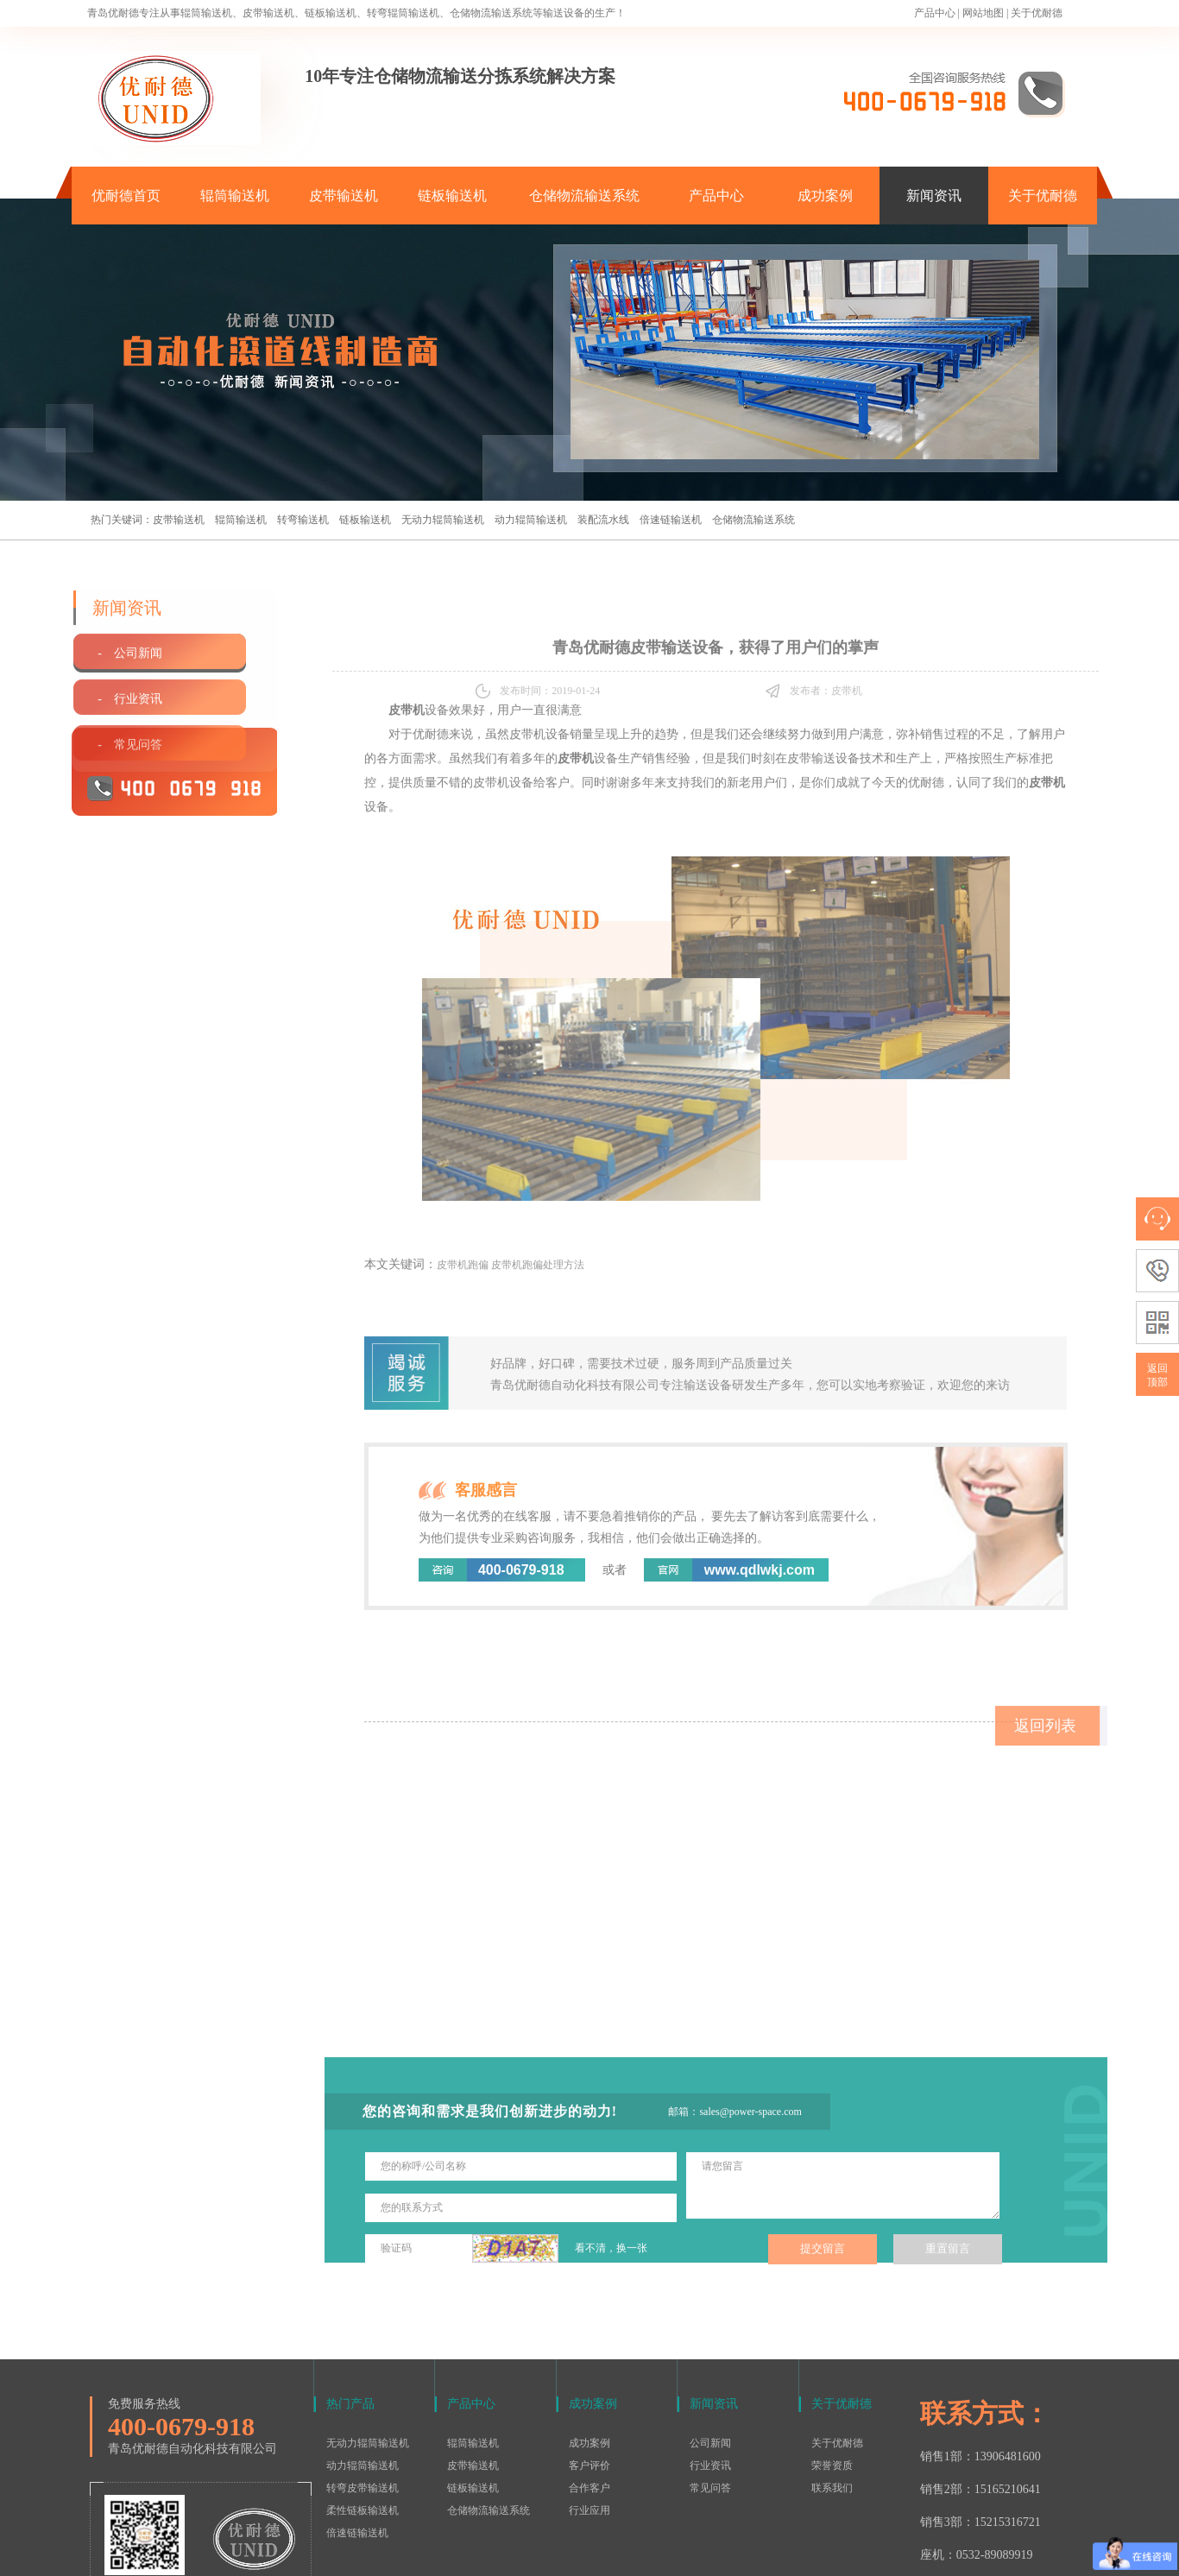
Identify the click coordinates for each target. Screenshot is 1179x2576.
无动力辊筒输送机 (442, 520)
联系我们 (832, 2385)
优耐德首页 (126, 195)
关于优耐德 (1036, 13)
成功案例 (825, 195)
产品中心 (934, 13)
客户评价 (589, 2363)
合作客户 (589, 2385)
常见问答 (710, 2385)
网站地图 (983, 13)
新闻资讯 (933, 195)
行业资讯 (710, 2363)
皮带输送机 (343, 195)
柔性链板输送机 (362, 2408)
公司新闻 (710, 2340)
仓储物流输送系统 (584, 195)
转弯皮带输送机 (362, 2385)
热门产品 (350, 2301)
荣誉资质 (832, 2363)
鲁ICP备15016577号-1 (580, 2554)
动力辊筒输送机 (531, 520)
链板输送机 (452, 195)
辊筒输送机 (234, 195)
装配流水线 (603, 520)
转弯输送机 (303, 520)
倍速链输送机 (671, 520)
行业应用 (589, 2408)
